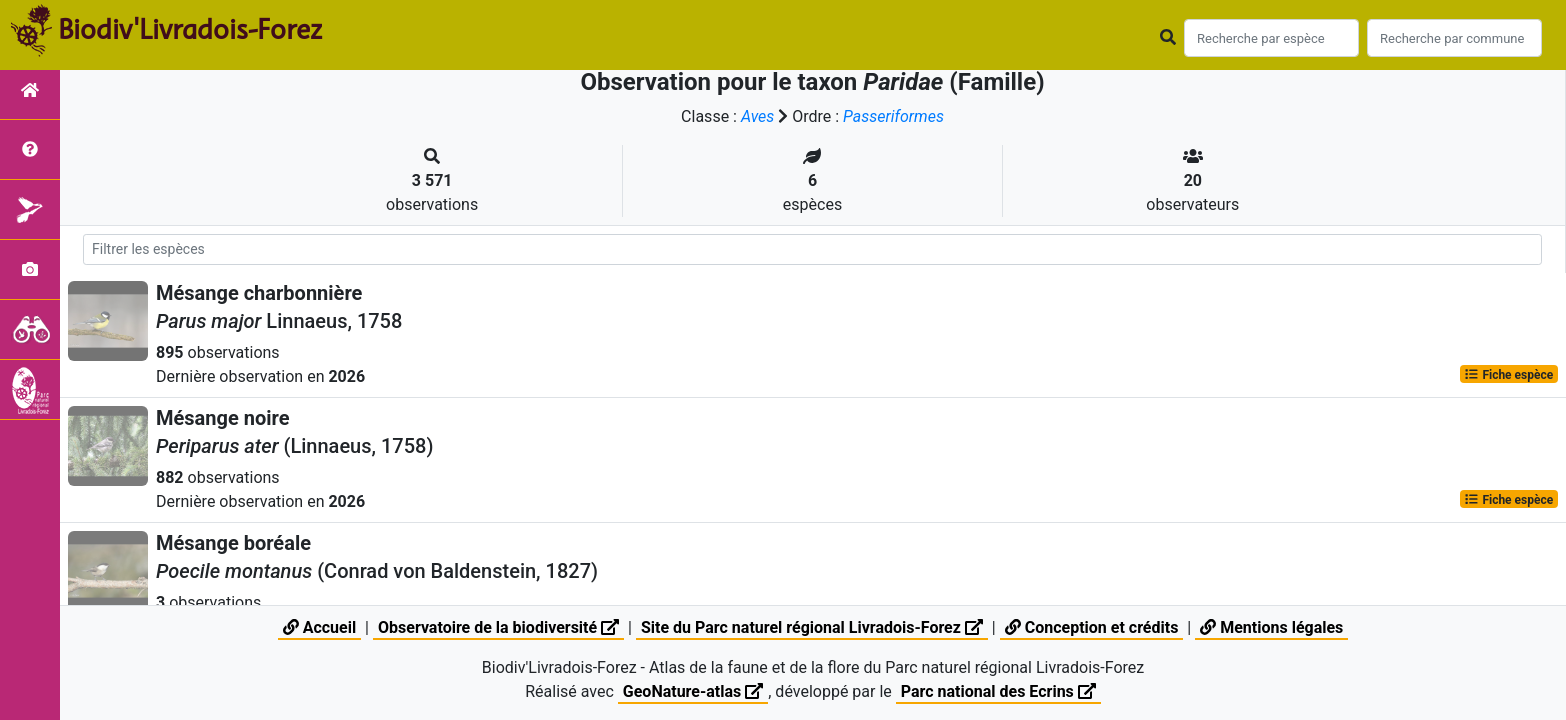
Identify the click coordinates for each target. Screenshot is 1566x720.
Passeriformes (893, 116)
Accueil (319, 627)
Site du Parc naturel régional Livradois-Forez (812, 627)
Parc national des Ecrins (998, 691)
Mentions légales (1271, 627)
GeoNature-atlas (693, 691)
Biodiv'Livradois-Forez (190, 29)
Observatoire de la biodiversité (498, 627)
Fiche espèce (1508, 374)
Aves (757, 116)
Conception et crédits (1092, 627)
